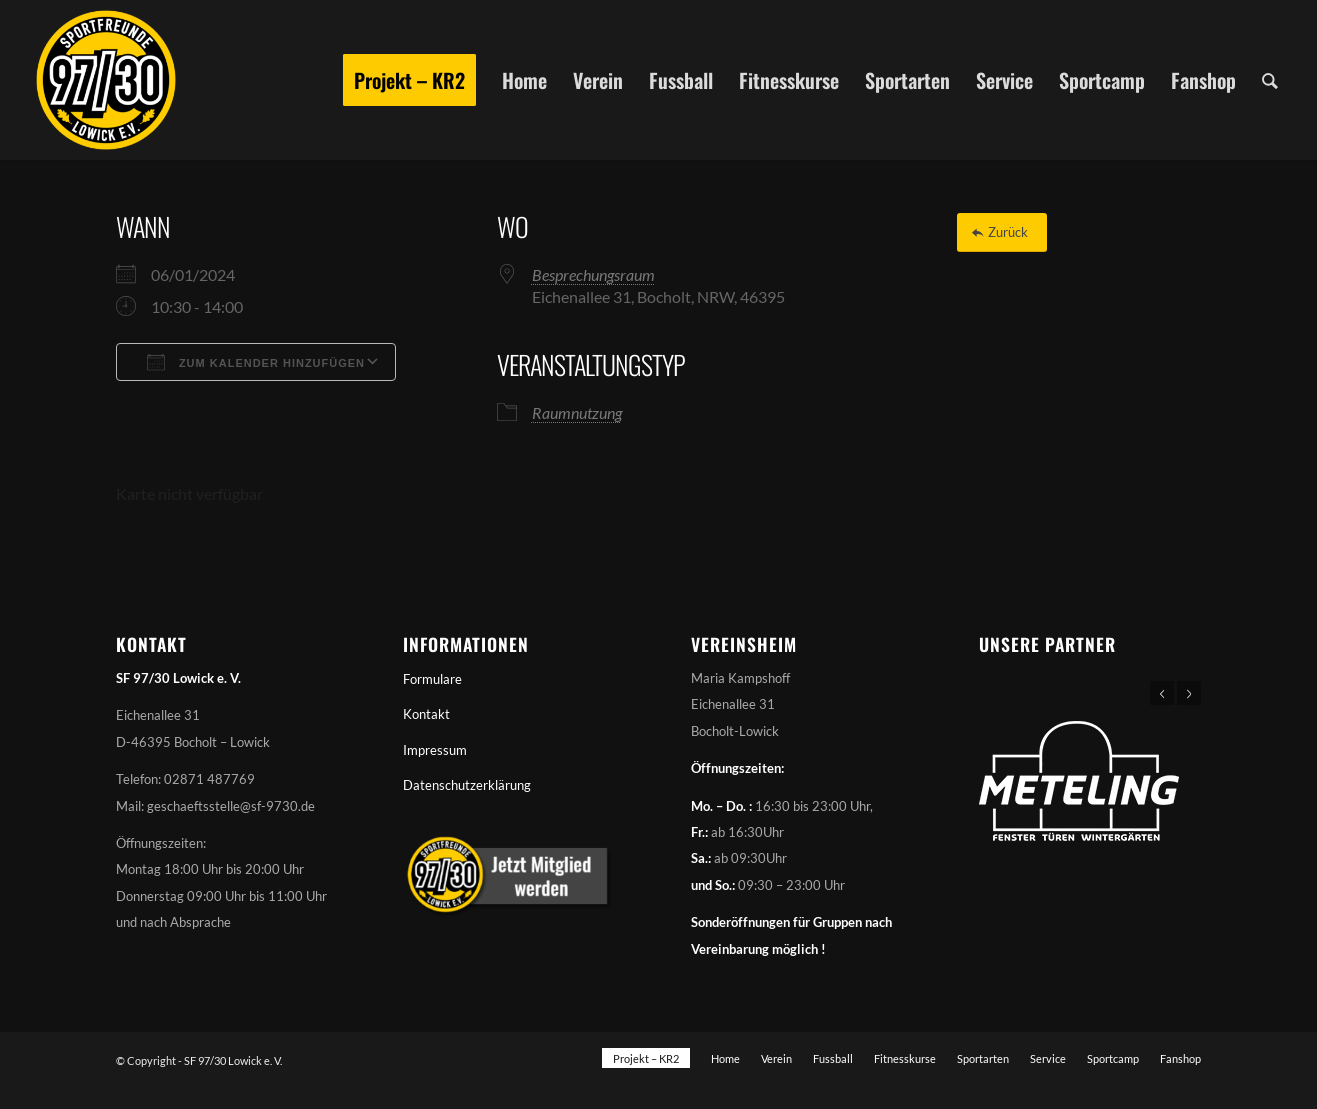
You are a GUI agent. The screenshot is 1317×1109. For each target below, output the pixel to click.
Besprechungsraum (593, 274)
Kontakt (426, 714)
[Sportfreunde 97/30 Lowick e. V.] (106, 80)
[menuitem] (409, 80)
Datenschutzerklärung (467, 785)
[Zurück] (1002, 232)
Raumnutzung (577, 412)
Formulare (432, 679)
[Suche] (1270, 80)
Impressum (435, 750)
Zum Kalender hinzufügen (256, 362)
